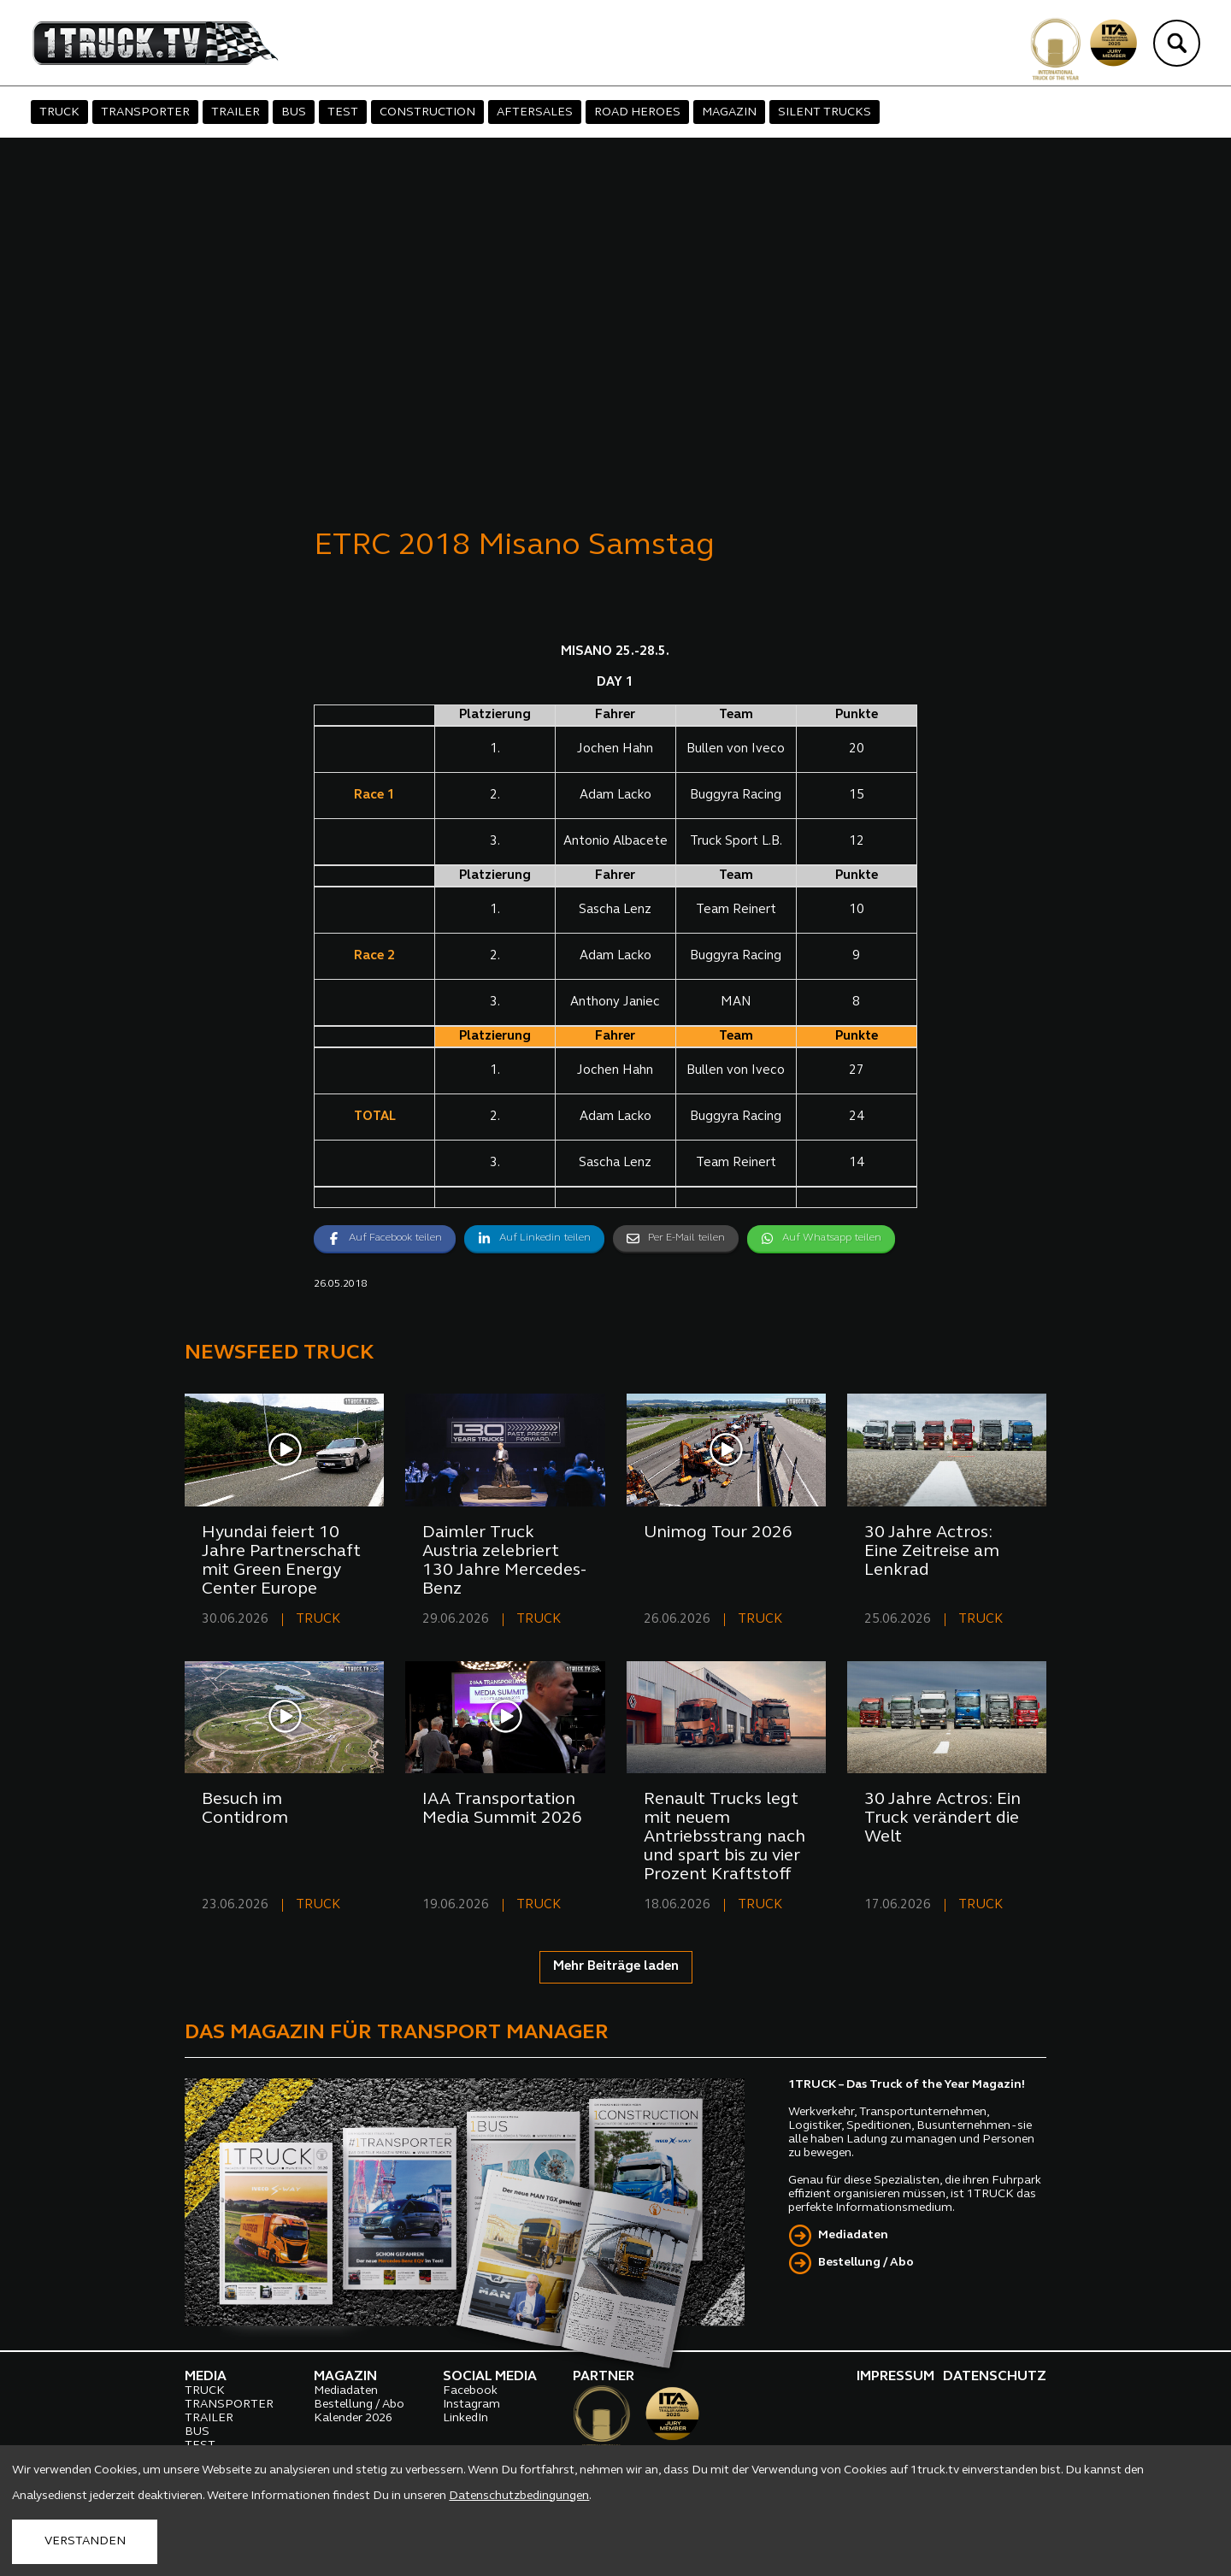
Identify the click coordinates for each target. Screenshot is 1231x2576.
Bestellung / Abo (866, 2262)
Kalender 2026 (353, 2418)
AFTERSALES (535, 112)
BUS (293, 112)
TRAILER (235, 112)
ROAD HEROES (637, 112)
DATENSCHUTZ (994, 2377)
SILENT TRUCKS (824, 112)
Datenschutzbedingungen (519, 2496)
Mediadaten (853, 2235)
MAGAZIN (729, 112)
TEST (342, 112)
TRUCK (59, 112)
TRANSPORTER (145, 112)
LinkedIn (465, 2418)
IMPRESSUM (895, 2377)
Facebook (470, 2390)
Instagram (471, 2404)
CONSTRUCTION (427, 112)
